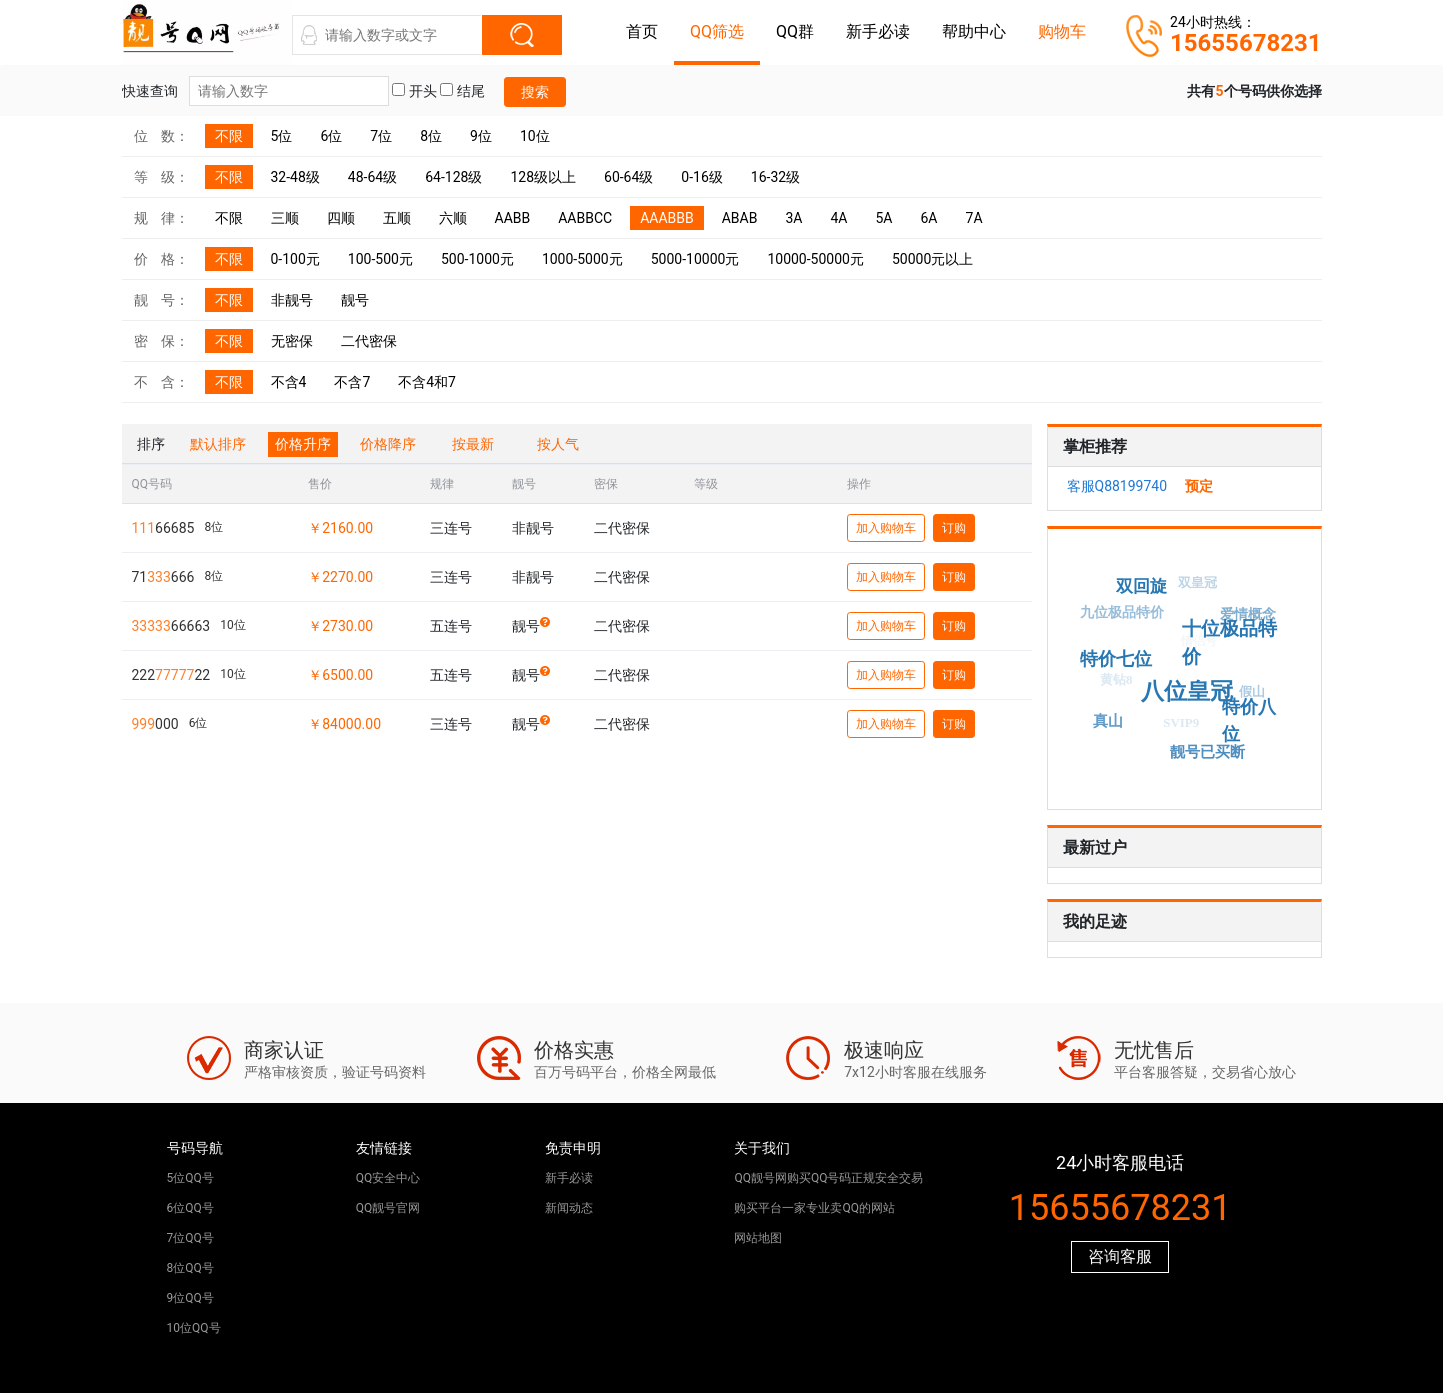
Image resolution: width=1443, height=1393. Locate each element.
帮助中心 (974, 31)
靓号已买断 (1212, 750)
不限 (229, 136)
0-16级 (701, 177)
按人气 (558, 444)
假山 (1248, 695)
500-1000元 (477, 259)
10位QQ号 (194, 1328)
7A (974, 218)
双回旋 (1144, 581)
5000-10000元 (695, 259)
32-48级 (295, 177)
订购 (954, 528)
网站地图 (758, 1238)
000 (155, 724)
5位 (282, 136)
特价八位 (1252, 714)
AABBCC (585, 218)
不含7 (352, 382)
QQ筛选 (717, 31)
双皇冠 (1192, 587)
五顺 (397, 218)
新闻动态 (569, 1208)
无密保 (292, 341)
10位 (535, 136)
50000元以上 (932, 259)
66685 (163, 528)
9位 (481, 136)
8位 (431, 136)
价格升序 (303, 444)
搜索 (535, 92)
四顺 (341, 218)
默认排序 (218, 444)
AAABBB (667, 218)
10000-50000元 (815, 259)
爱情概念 (1246, 616)
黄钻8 (1109, 686)
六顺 (453, 218)
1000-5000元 (582, 259)
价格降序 (388, 444)
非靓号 (292, 300)
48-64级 (372, 177)
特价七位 (1125, 652)
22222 (171, 675)
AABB (513, 218)
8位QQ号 (190, 1268)
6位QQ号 (190, 1208)
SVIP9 (1174, 729)
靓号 (355, 300)
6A (929, 218)
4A (838, 218)
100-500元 (380, 259)
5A (883, 218)
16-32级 (775, 177)
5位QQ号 (190, 1178)
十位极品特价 (1234, 634)
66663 (171, 626)
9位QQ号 (190, 1298)
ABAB (740, 218)
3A (793, 218)
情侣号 (1189, 651)
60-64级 (628, 177)
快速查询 (255, 91)
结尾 (462, 91)
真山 (1109, 719)
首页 (642, 31)
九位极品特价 (1120, 614)
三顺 (285, 218)
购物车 (1062, 31)
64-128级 (453, 177)
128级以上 (543, 177)
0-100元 (295, 259)
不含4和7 (427, 382)
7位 (381, 136)
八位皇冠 (1197, 681)
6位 (331, 136)
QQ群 (795, 31)
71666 (163, 577)
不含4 (289, 382)
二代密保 (369, 341)
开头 (414, 91)
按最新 (473, 444)
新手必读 (878, 31)
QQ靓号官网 (388, 1208)
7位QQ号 (190, 1238)
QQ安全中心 (388, 1178)
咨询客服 (1120, 1256)
